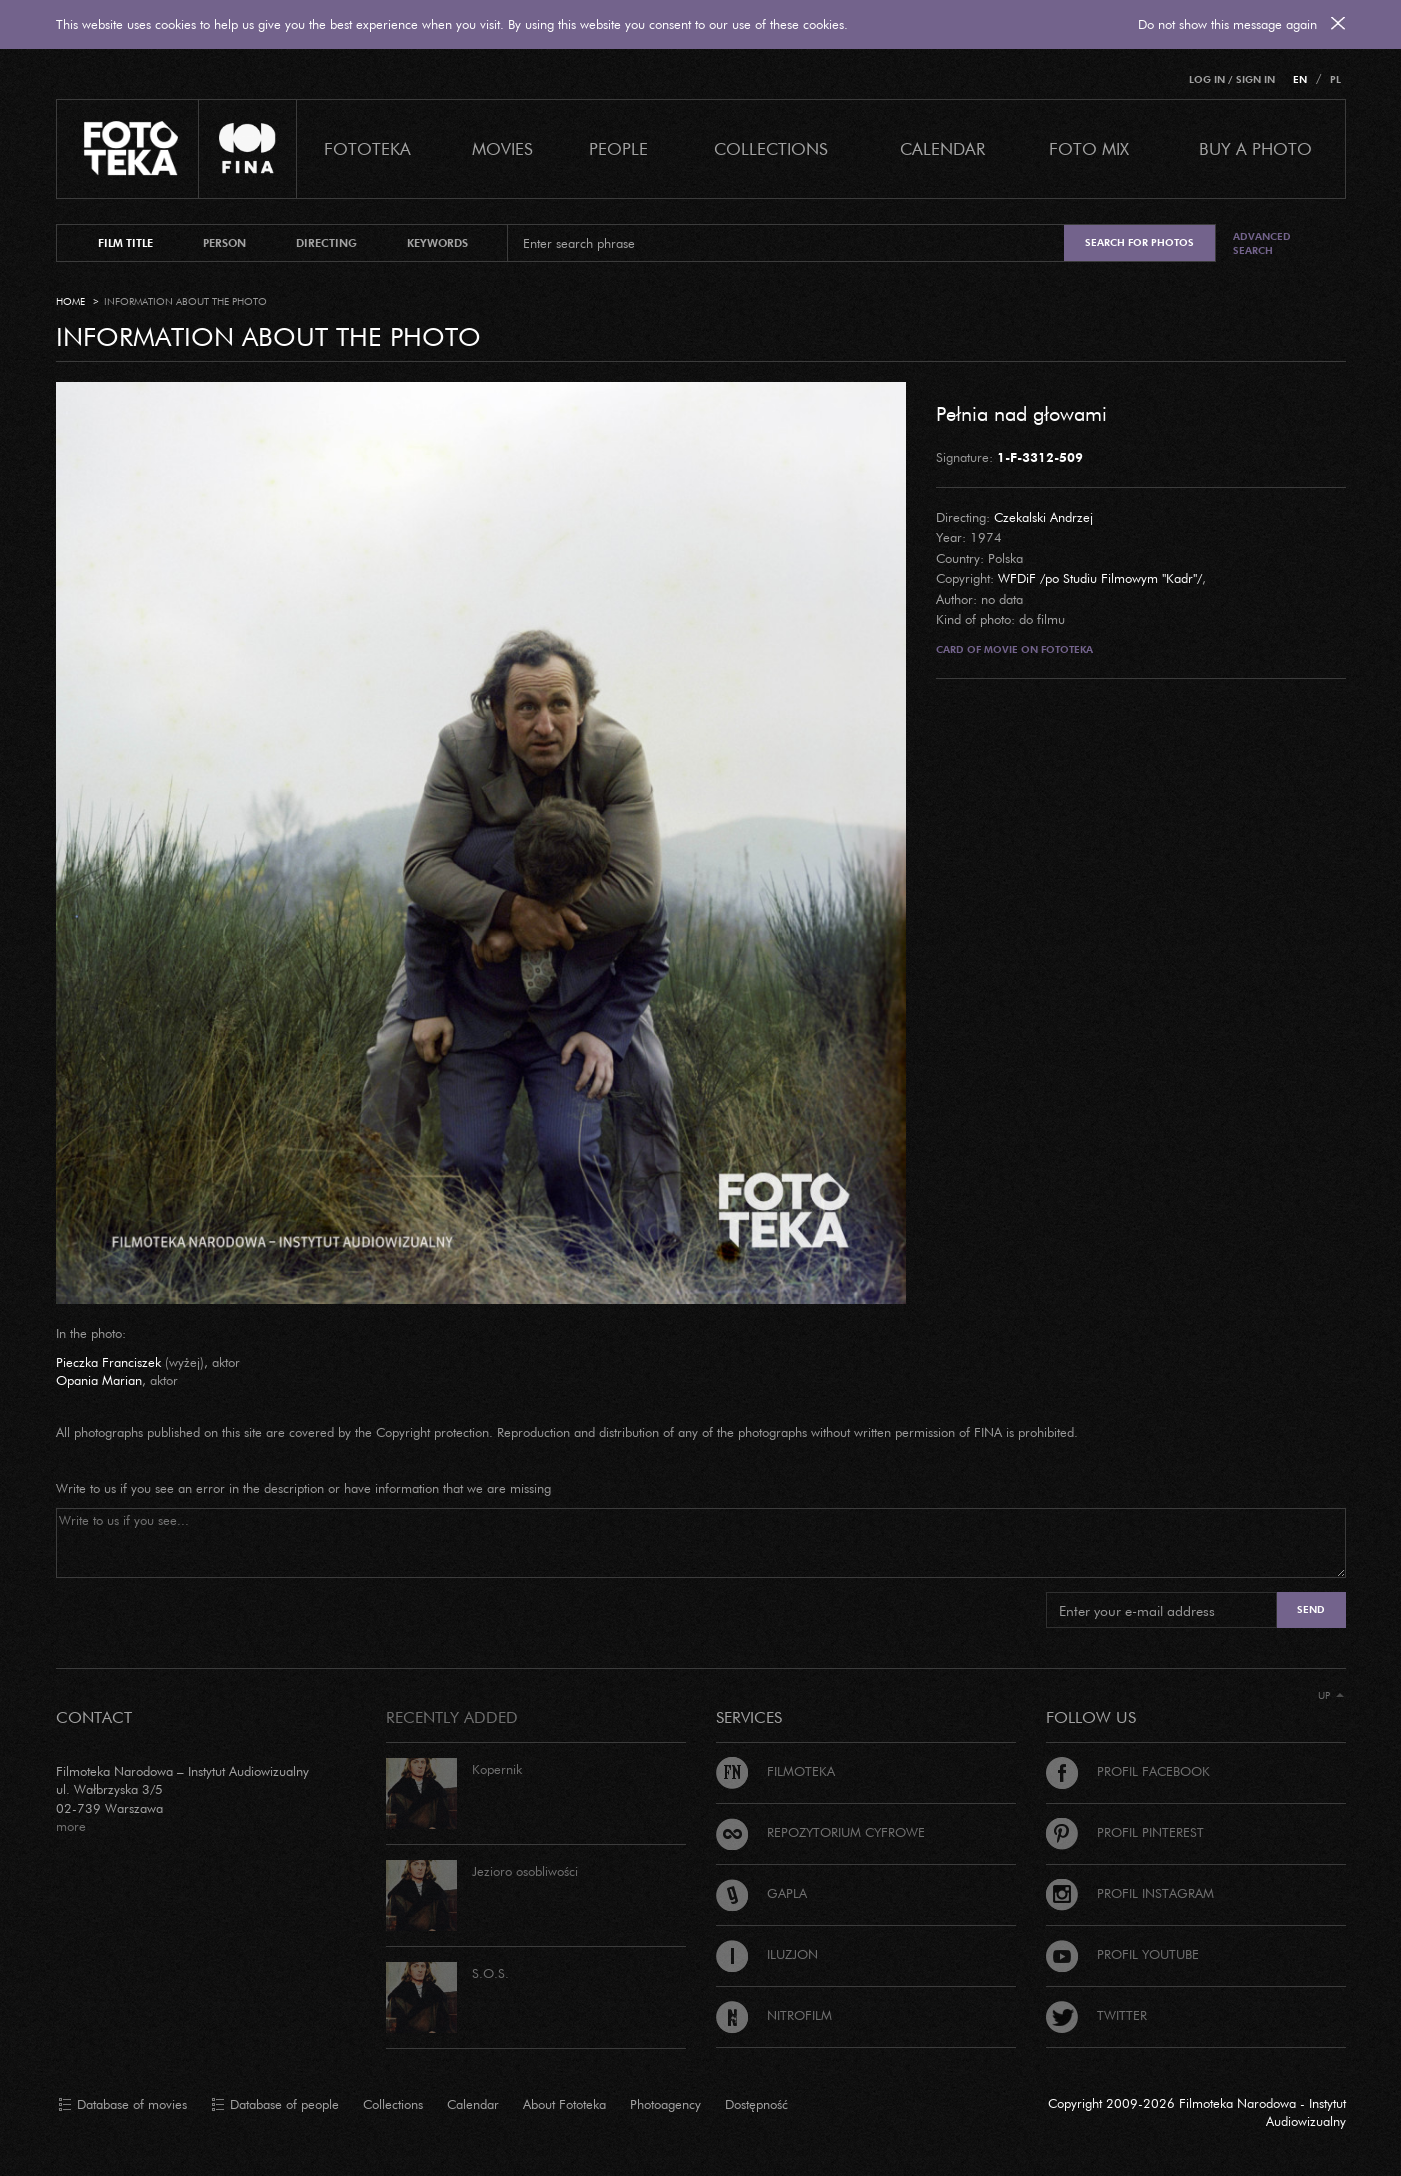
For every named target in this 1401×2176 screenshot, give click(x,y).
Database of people (275, 2105)
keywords (437, 243)
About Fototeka (564, 2104)
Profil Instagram (1130, 1893)
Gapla (761, 1893)
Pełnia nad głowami (1021, 413)
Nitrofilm (774, 2015)
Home (70, 301)
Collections (393, 2104)
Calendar (473, 2104)
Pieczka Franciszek (108, 1362)
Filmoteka (775, 1771)
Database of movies (122, 2105)
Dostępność (756, 2104)
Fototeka (367, 148)
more (71, 1826)
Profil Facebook (1128, 1771)
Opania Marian (99, 1380)
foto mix (1089, 148)
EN (1300, 79)
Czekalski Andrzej (1043, 517)
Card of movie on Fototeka (1014, 649)
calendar (942, 148)
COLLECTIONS (771, 148)
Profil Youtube (1122, 1954)
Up (1331, 1695)
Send (1311, 1609)
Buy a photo (1255, 148)
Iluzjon (767, 1954)
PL (1335, 79)
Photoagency (665, 2104)
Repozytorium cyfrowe (820, 1832)
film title (125, 243)
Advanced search (1262, 243)
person (224, 243)
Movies (502, 148)
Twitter (1096, 2015)
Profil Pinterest (1125, 1832)
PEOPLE (618, 148)
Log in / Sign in (1232, 79)
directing (326, 243)
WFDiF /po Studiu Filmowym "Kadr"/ (1100, 578)
